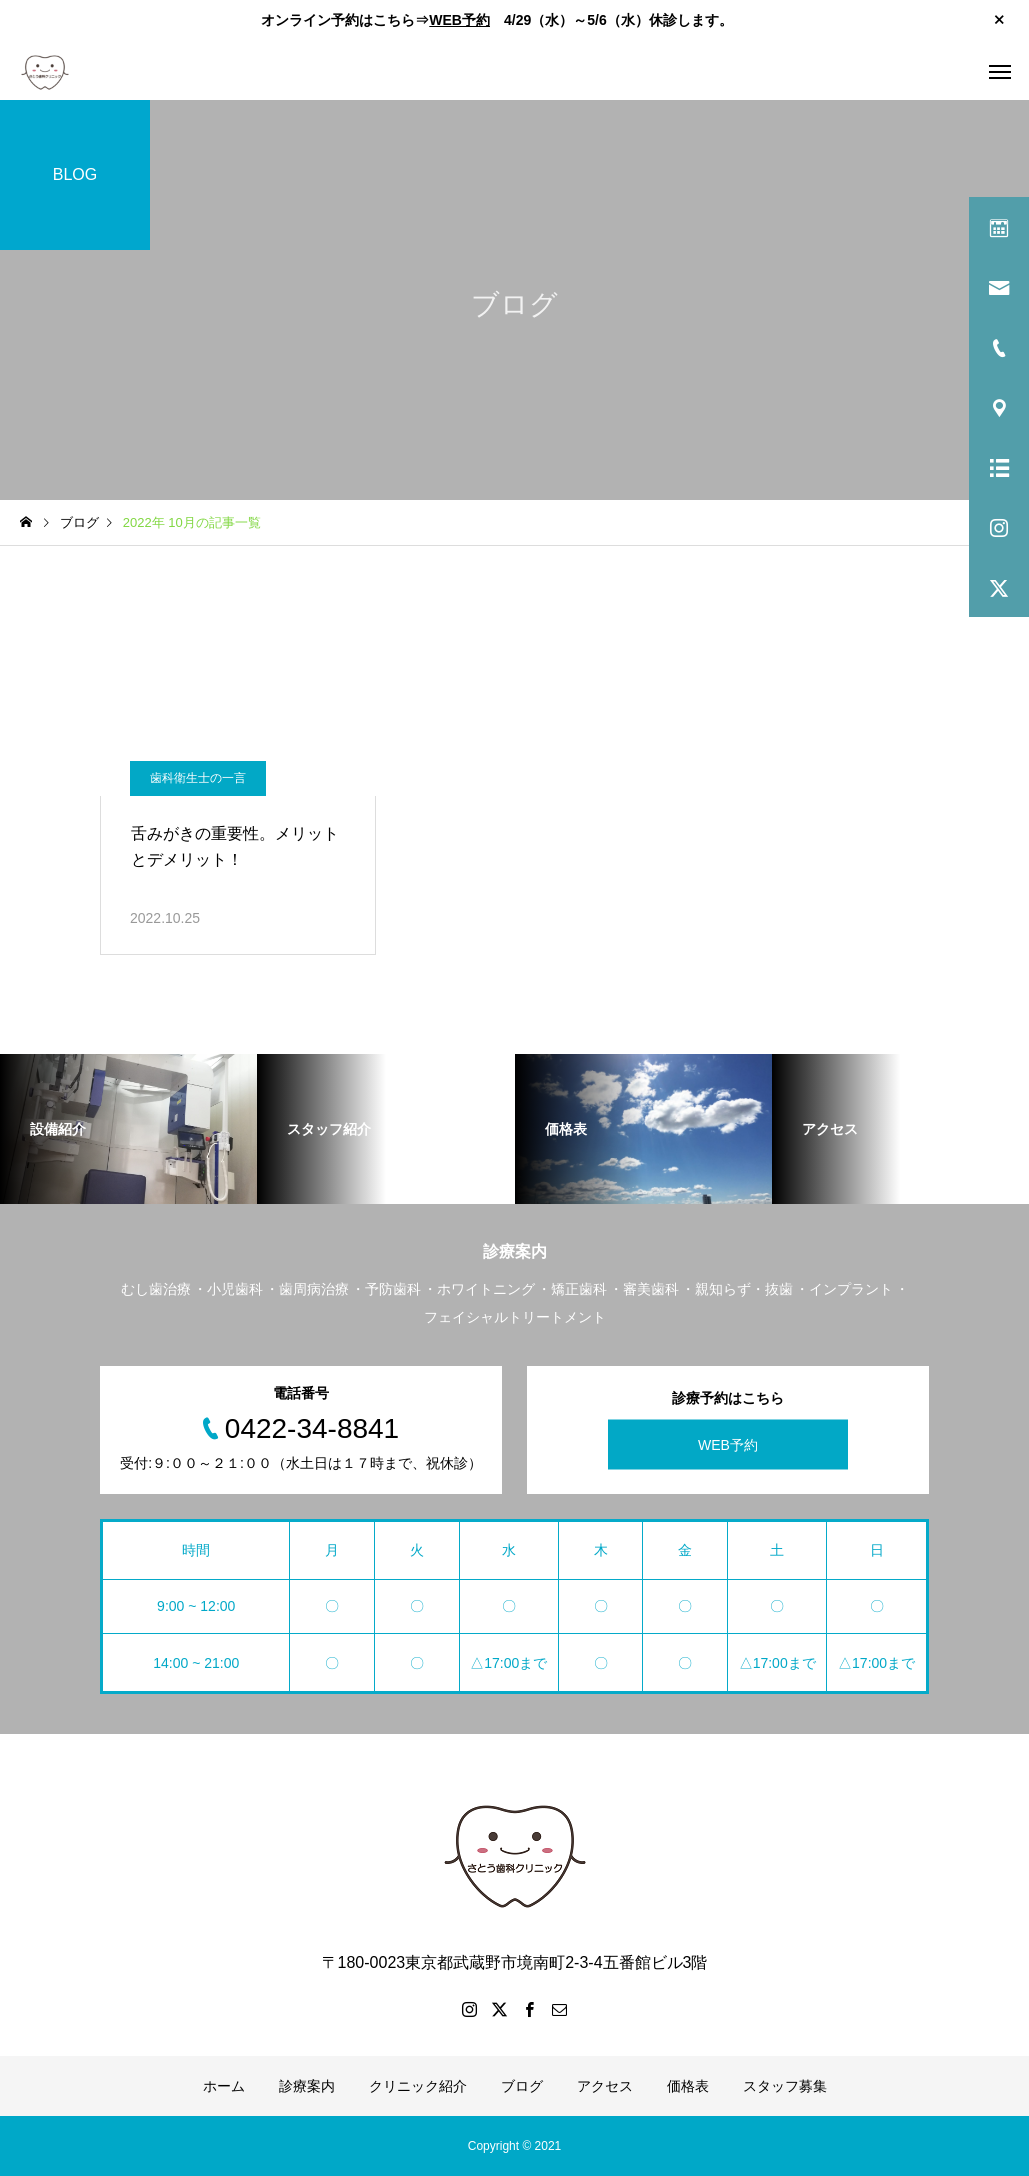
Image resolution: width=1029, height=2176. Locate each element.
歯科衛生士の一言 (198, 778)
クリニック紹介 (418, 2086)
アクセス (605, 2086)
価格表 (688, 2086)
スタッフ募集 (785, 2086)
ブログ (522, 2086)
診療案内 (307, 2086)
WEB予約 (459, 20)
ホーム (224, 2086)
